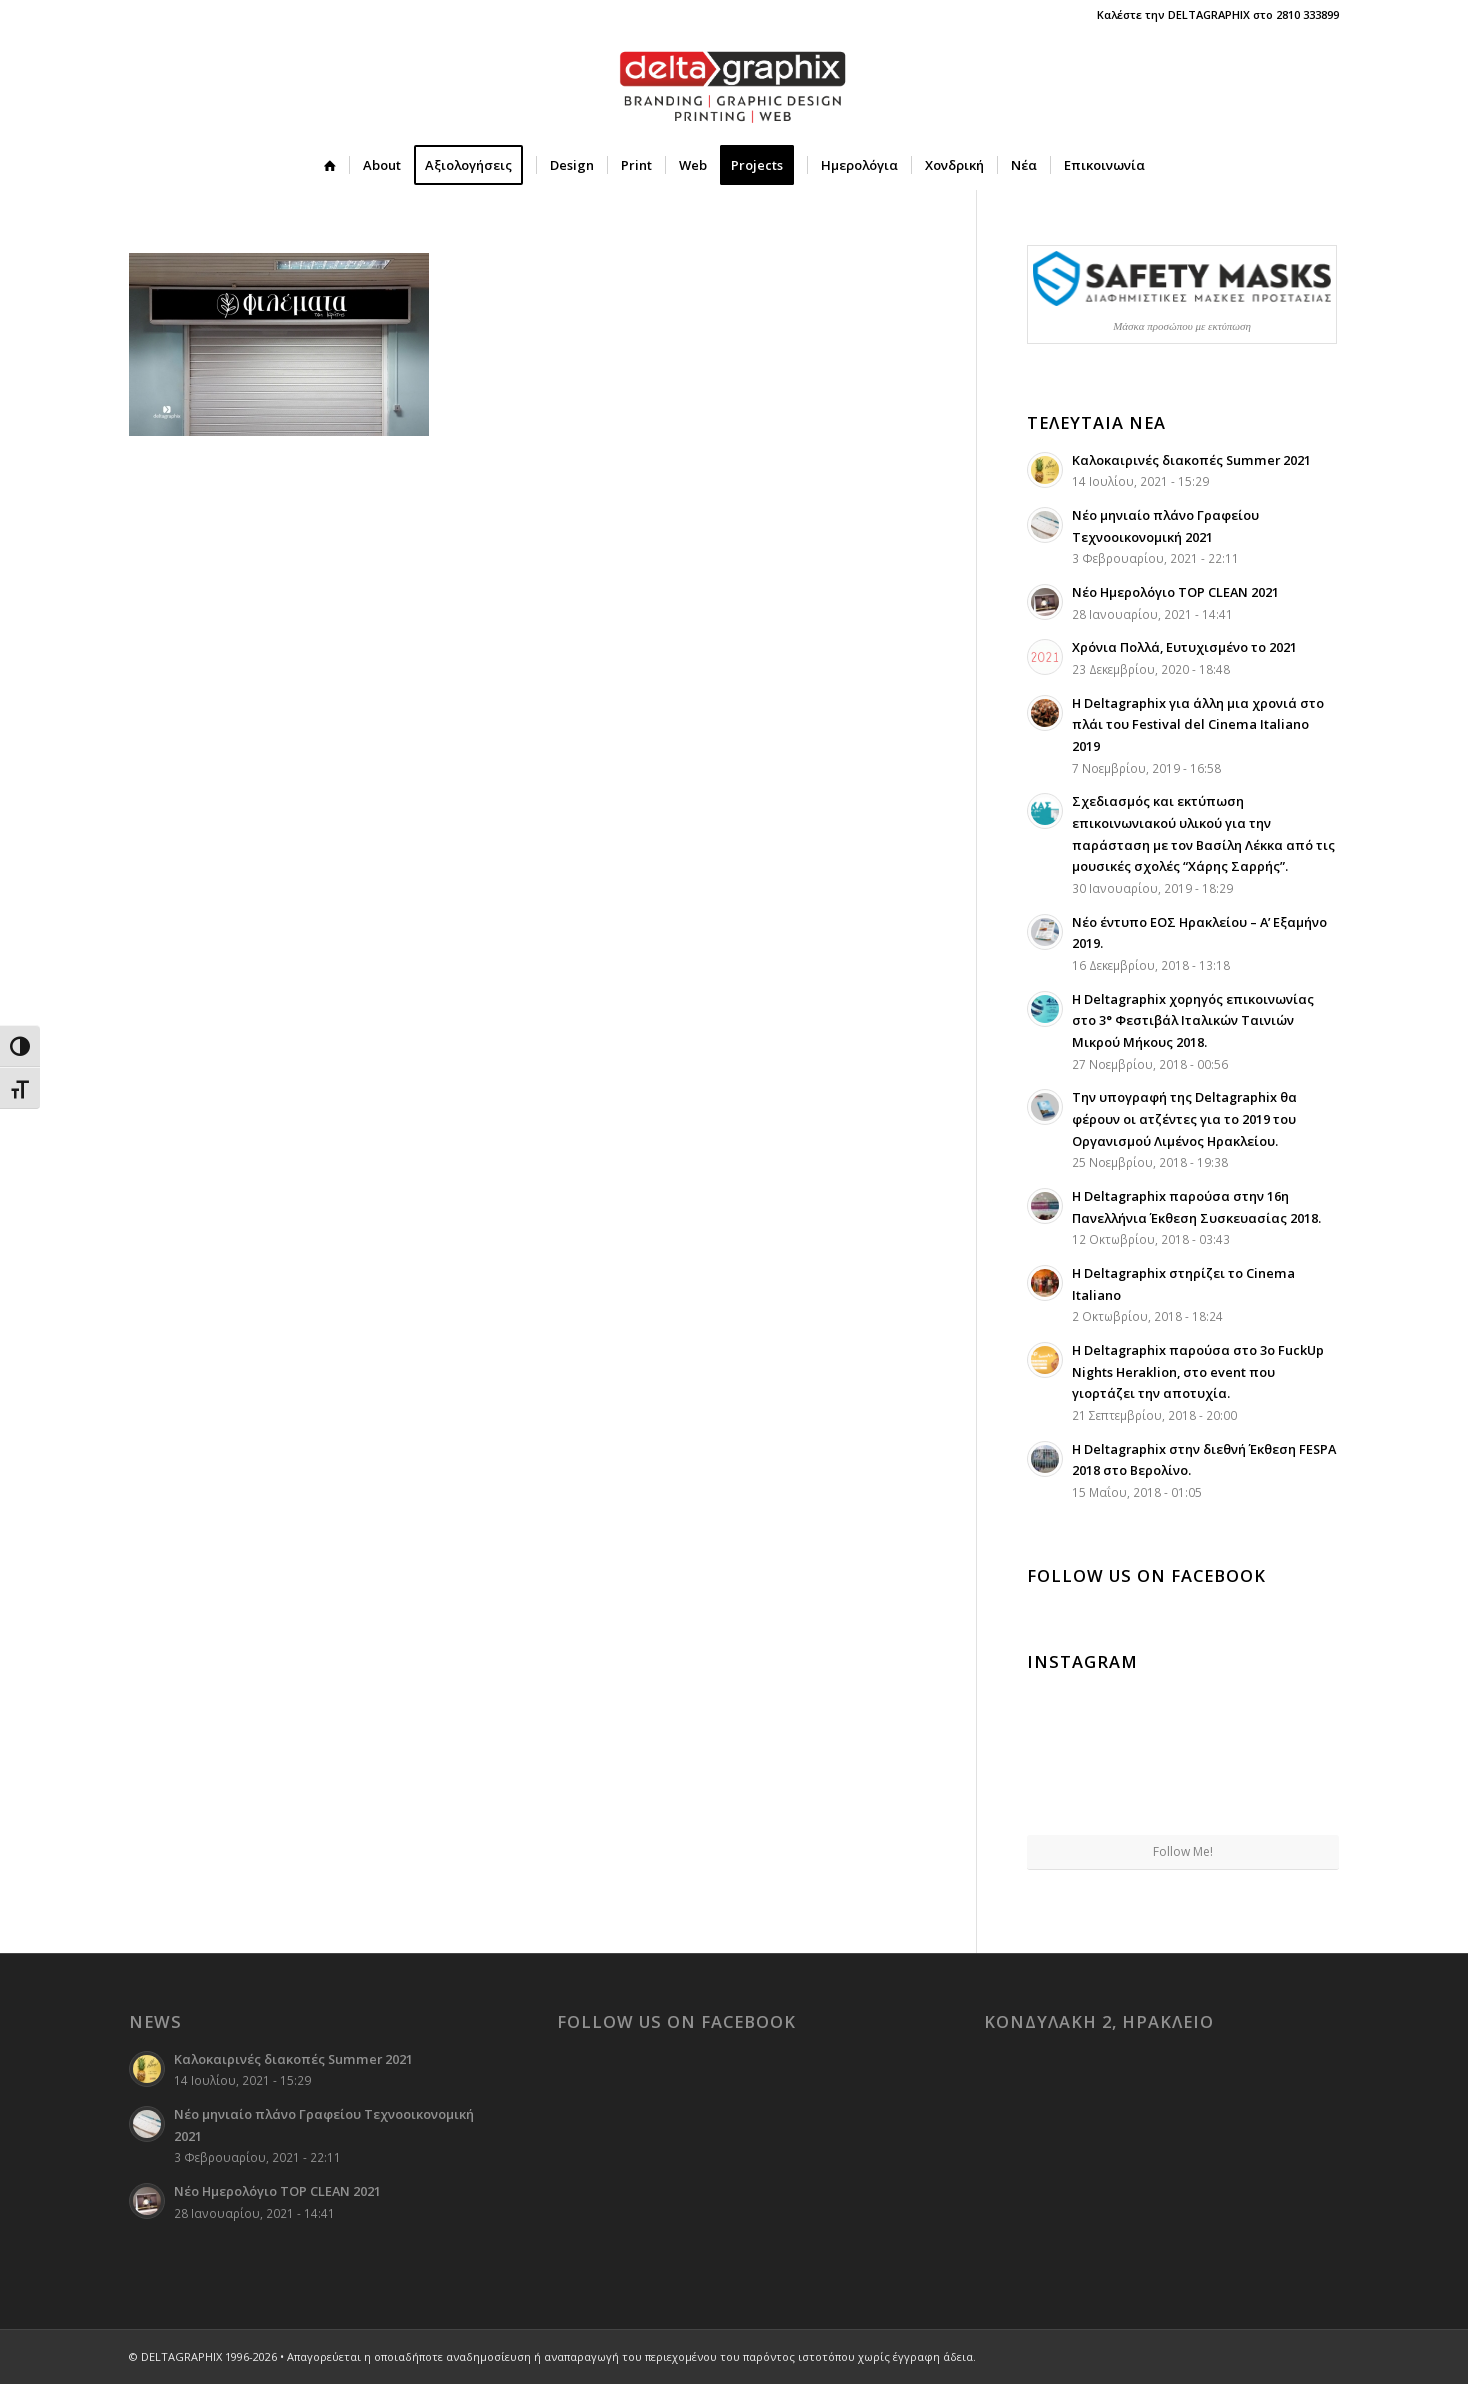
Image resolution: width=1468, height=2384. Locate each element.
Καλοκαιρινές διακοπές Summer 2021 (1191, 460)
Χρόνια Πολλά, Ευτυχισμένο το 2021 (1184, 647)
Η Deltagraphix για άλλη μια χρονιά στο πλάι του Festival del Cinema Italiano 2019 (1198, 724)
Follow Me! (1183, 1851)
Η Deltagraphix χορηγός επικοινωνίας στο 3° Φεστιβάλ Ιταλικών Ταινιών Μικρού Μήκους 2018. (1193, 1020)
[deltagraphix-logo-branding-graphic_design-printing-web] (734, 85)
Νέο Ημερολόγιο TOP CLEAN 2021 (1175, 592)
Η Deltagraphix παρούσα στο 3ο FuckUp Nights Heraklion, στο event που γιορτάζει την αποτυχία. (1198, 1371)
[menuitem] (330, 165)
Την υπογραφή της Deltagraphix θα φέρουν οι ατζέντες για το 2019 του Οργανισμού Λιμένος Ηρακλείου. (1184, 1118)
